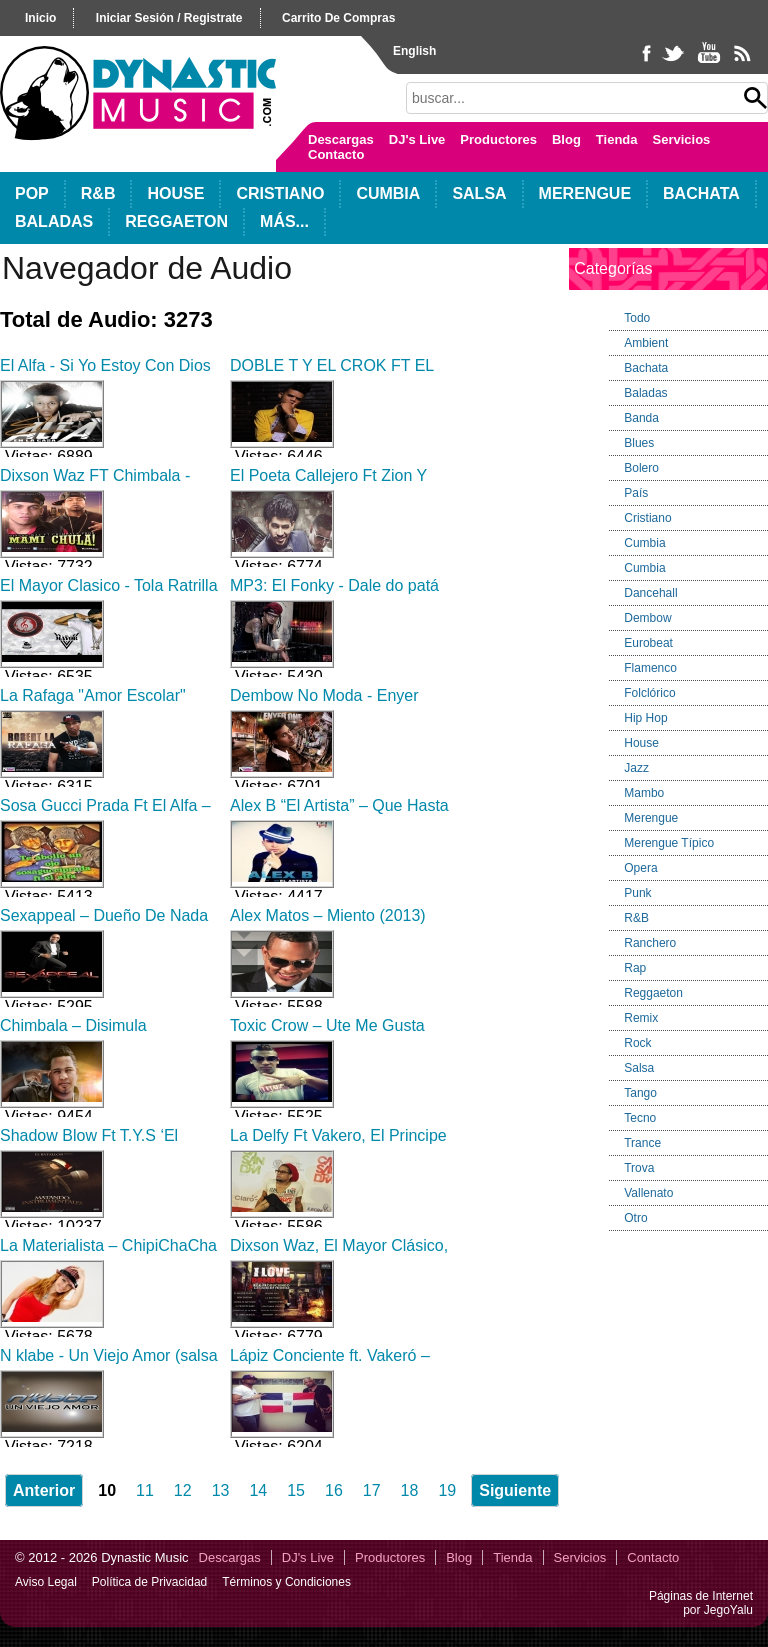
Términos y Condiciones (286, 1582)
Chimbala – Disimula (73, 1025)
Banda (641, 418)
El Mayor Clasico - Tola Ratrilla (109, 585)
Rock (637, 1043)
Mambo (644, 793)
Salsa (479, 193)
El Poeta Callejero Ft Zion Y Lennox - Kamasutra (328, 484)
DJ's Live (417, 139)
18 (410, 1490)
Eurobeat (648, 643)
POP (32, 193)
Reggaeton (176, 221)
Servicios (682, 139)
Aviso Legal (46, 1582)
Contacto (336, 154)
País (636, 493)
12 (183, 1490)
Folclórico (649, 693)
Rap (635, 968)
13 (221, 1490)
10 (107, 1490)
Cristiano (280, 193)
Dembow (647, 618)
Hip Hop (645, 718)
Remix (641, 1018)
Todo (637, 318)
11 (145, 1490)
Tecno (640, 1118)
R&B (98, 193)
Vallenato (648, 1193)
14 (258, 1490)
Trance (642, 1143)
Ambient (646, 343)
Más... (284, 221)
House (175, 193)
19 (447, 1490)
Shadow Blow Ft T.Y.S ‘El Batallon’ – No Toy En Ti (89, 1144)
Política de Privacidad (149, 1582)
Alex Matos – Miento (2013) (328, 915)
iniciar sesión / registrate (169, 18)
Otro (635, 1218)
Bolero (641, 468)
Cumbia (388, 193)
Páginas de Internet (701, 1596)
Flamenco (650, 668)
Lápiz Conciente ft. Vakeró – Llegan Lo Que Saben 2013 (330, 1364)
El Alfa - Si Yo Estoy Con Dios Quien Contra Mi (105, 374)
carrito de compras (338, 18)
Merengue (585, 193)
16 (334, 1490)
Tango (640, 1093)
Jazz (636, 768)
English (414, 51)
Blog (566, 139)
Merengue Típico (669, 843)
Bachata (701, 193)
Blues (639, 443)
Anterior (44, 1490)
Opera (640, 868)
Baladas (54, 221)
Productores (498, 139)
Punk (637, 893)
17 (372, 1490)
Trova (639, 1168)
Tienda (617, 139)
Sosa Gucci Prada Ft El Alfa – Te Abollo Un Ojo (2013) (105, 814)
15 (296, 1490)
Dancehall (650, 593)
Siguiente (515, 1490)
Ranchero (650, 943)
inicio (40, 18)
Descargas (341, 139)
